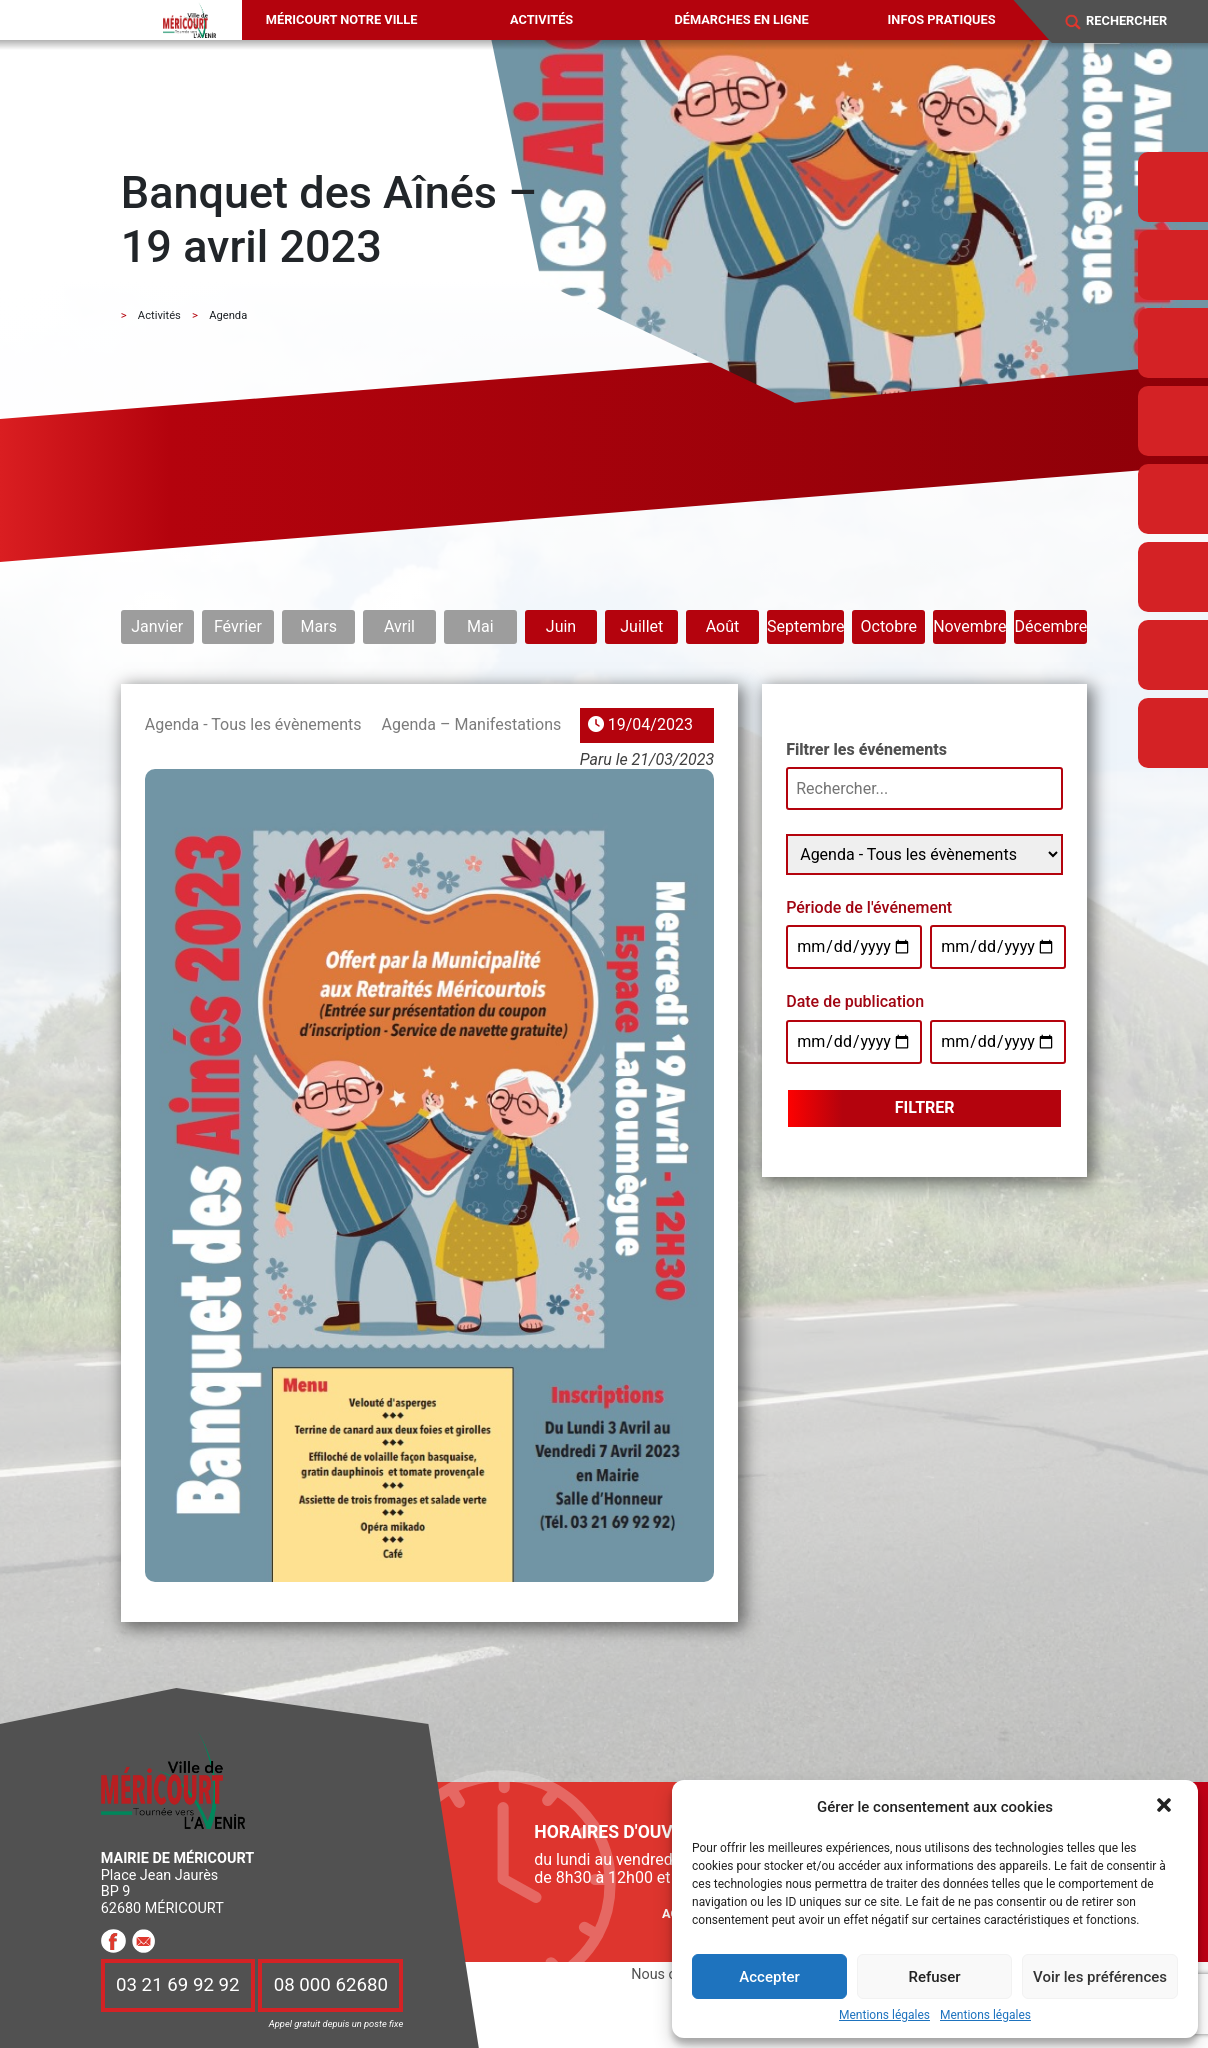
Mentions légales (884, 2015)
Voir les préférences (1100, 1977)
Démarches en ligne (741, 19)
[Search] (1137, 21)
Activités (541, 19)
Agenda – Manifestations (472, 724)
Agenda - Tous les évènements (253, 724)
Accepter (769, 1977)
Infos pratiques (942, 19)
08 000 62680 (331, 1986)
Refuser (934, 1977)
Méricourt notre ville (342, 19)
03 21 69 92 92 (178, 1986)
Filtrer (925, 1107)
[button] (1166, 1807)
